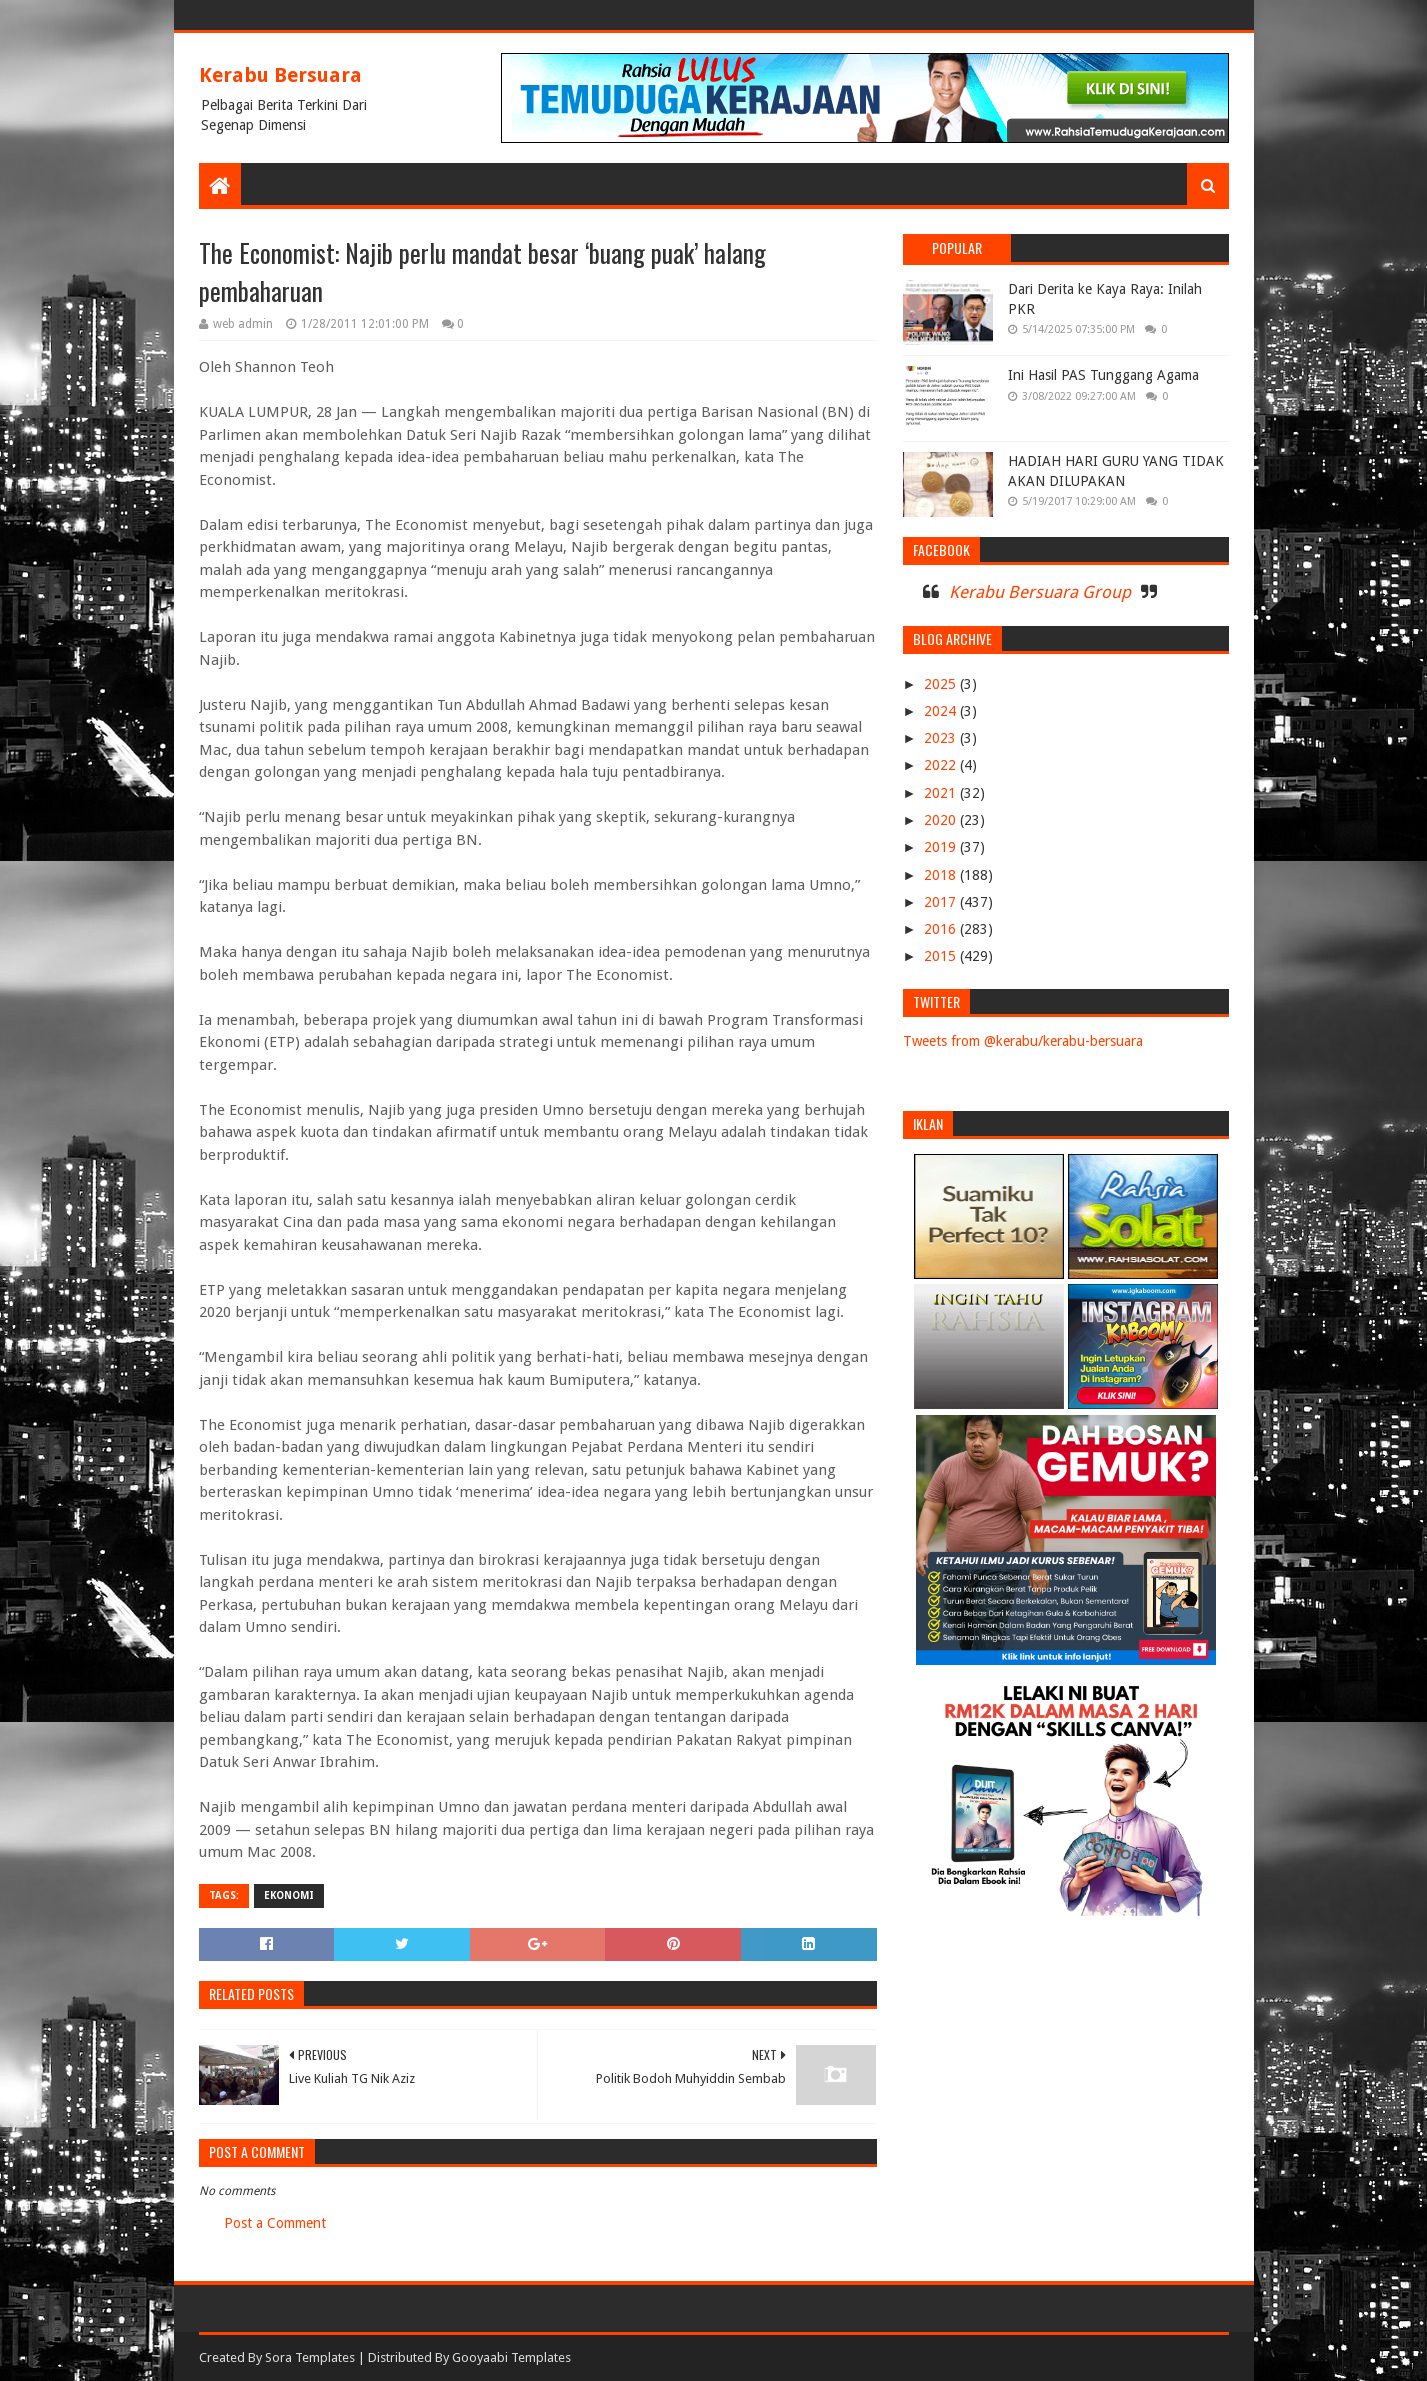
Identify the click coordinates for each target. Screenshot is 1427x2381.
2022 (942, 765)
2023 (942, 738)
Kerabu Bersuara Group (1040, 592)
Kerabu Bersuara (280, 75)
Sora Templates (310, 2357)
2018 (942, 875)
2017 (942, 902)
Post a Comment (275, 2223)
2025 (942, 684)
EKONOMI (289, 1895)
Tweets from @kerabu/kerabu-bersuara (1023, 1041)
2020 (942, 820)
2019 (942, 847)
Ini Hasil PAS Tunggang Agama (1103, 375)
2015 (942, 956)
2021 (942, 793)
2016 (942, 929)
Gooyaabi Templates (511, 2357)
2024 (942, 711)
